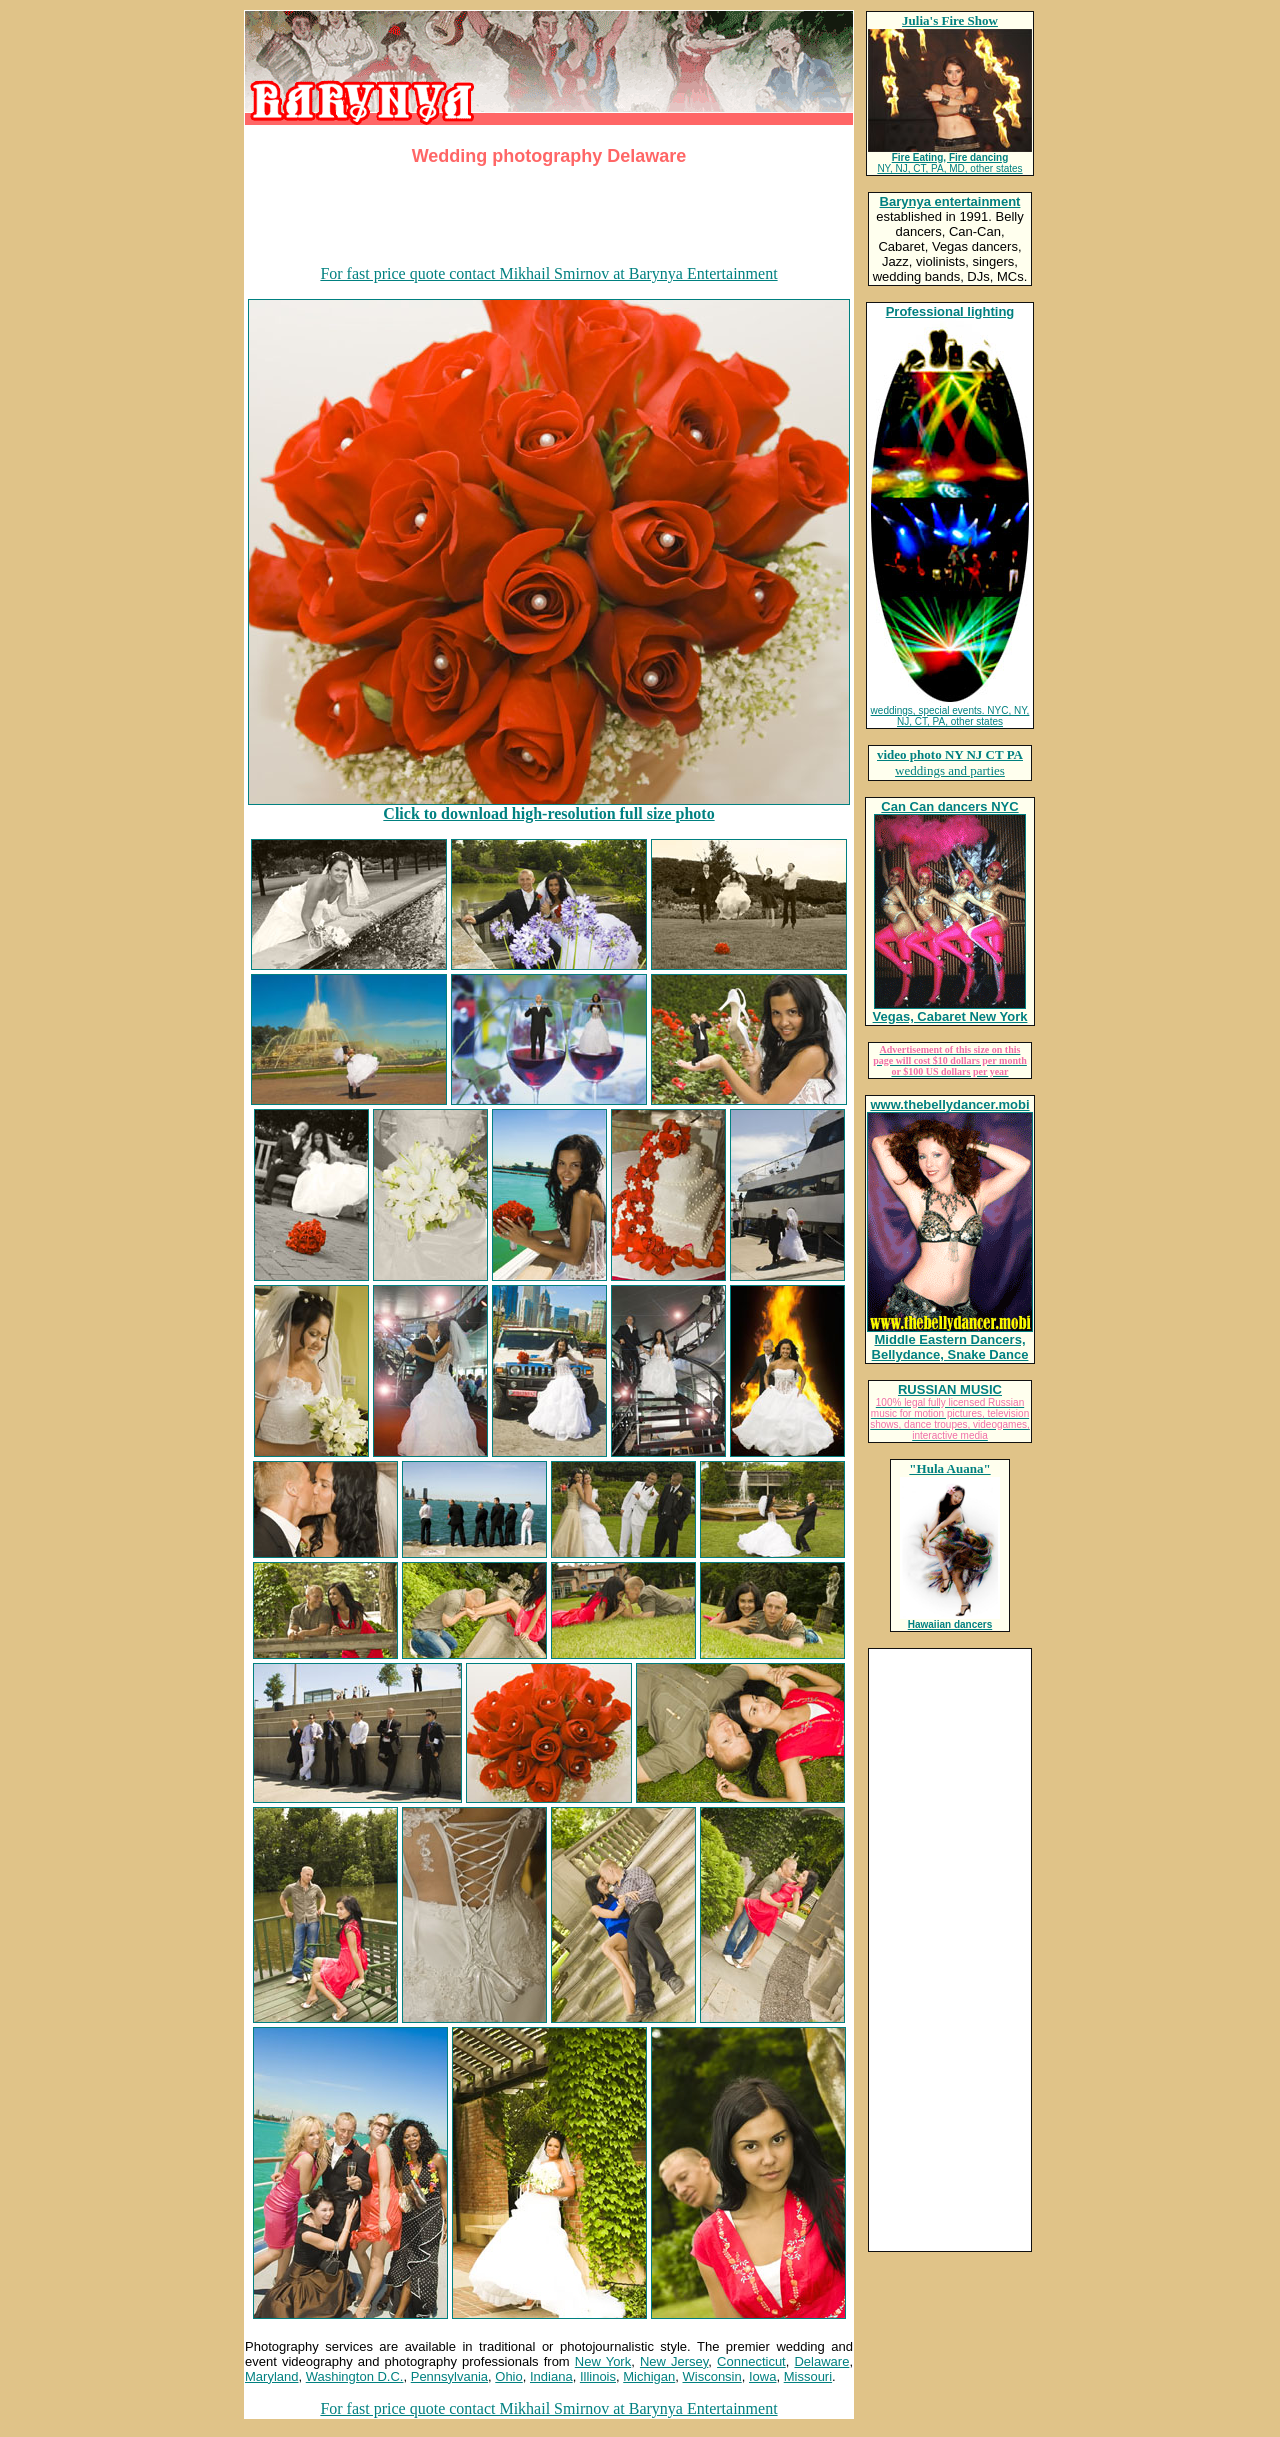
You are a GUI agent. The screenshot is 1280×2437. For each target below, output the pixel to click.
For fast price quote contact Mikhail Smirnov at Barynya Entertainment (548, 273)
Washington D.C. (355, 2376)
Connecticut (751, 2361)
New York (603, 2361)
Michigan (649, 2376)
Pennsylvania (449, 2376)
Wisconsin (712, 2376)
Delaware (821, 2361)
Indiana (551, 2376)
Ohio (508, 2376)
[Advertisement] (549, 219)
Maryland (271, 2376)
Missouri (808, 2376)
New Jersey (674, 2361)
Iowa (762, 2376)
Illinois (598, 2376)
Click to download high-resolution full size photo (548, 813)
